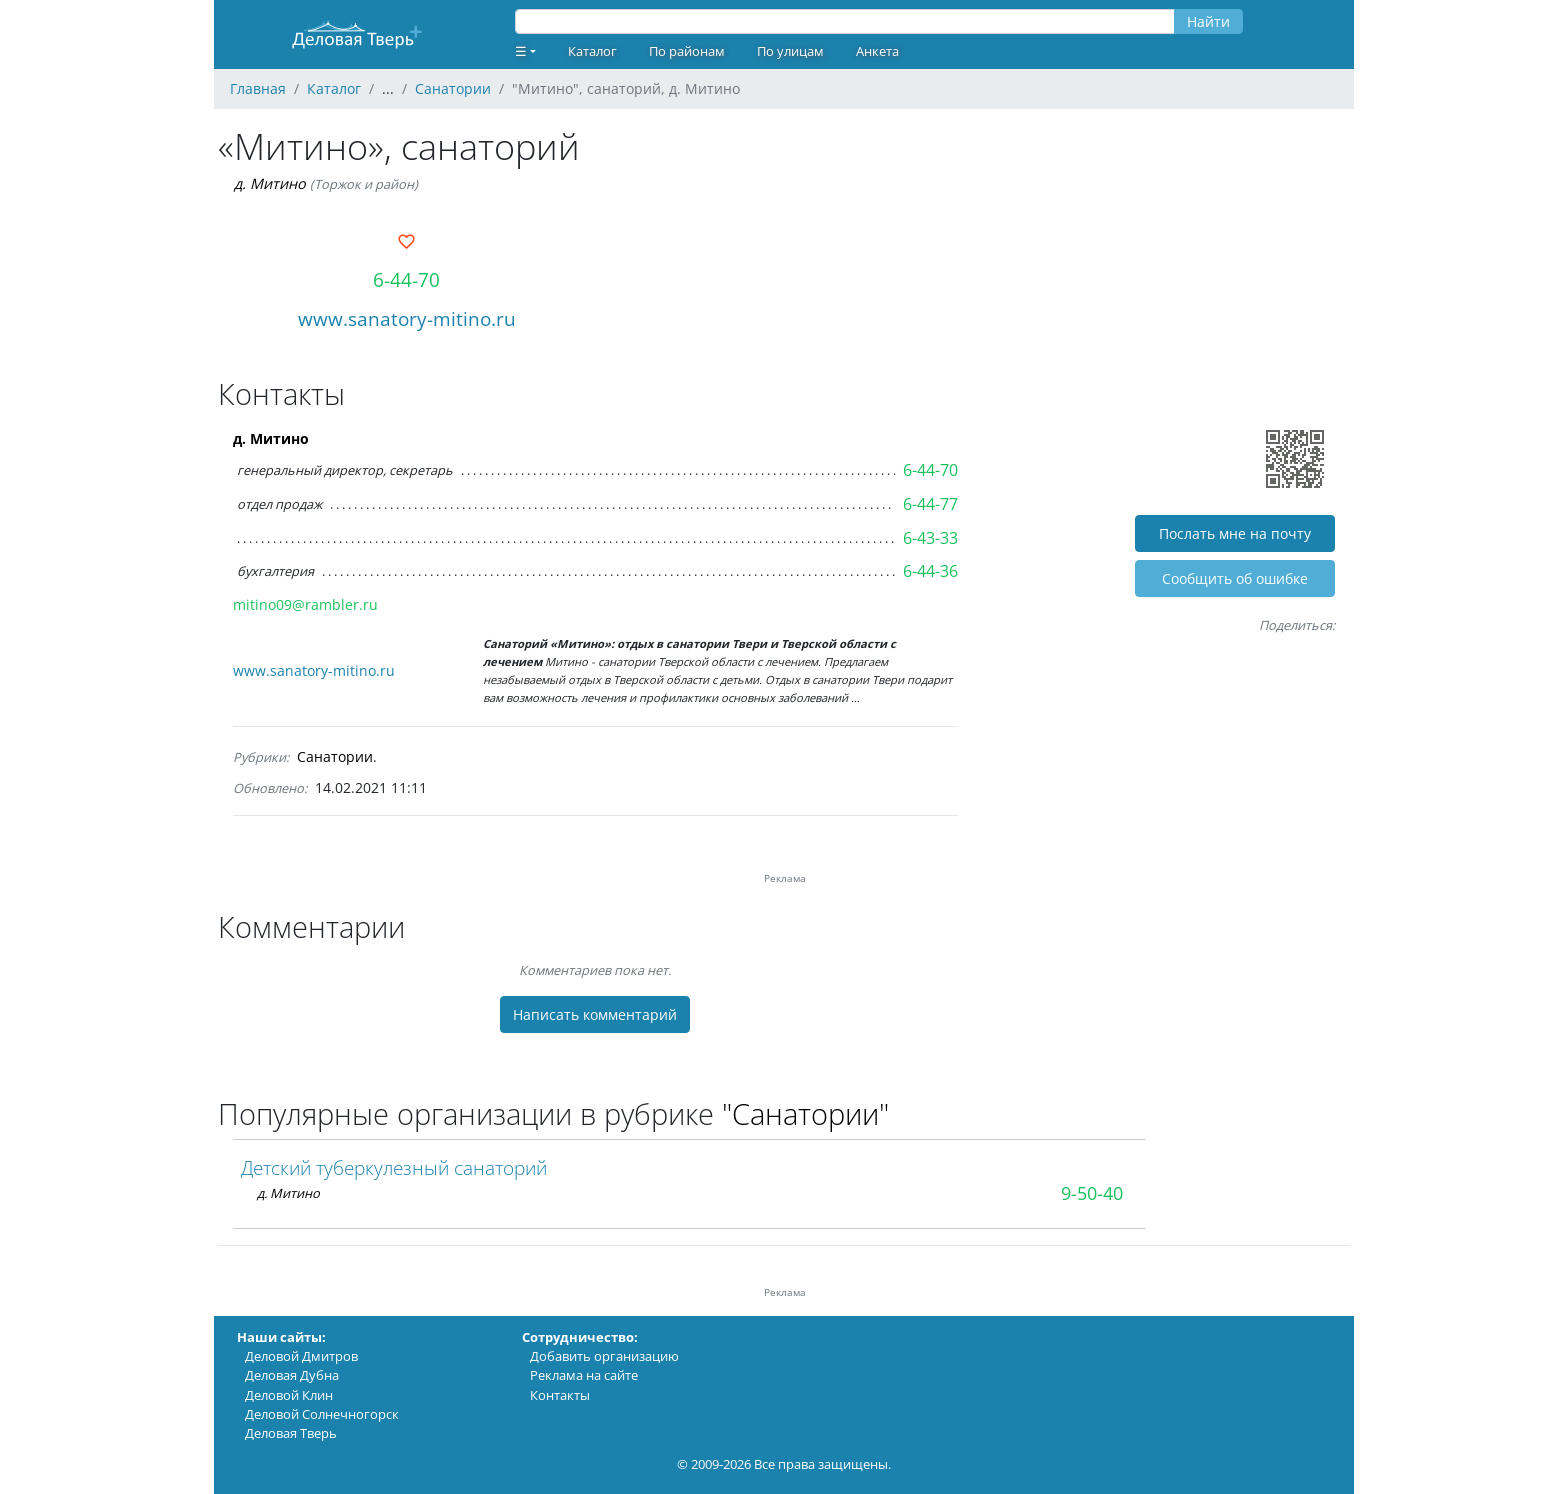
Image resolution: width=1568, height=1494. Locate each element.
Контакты (560, 1395)
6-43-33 (930, 538)
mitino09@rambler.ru (305, 604)
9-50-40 (1092, 1193)
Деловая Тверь (291, 1433)
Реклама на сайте (584, 1375)
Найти (1208, 21)
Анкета (877, 51)
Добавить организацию (604, 1356)
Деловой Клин (289, 1395)
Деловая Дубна (292, 1375)
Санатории (335, 756)
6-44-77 (930, 504)
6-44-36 (930, 571)
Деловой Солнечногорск (322, 1414)
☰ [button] (521, 51)
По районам (687, 51)
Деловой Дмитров (301, 1356)
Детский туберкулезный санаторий (394, 1167)
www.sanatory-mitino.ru (407, 318)
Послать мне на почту (1235, 533)
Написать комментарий (595, 1014)
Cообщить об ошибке (1235, 578)
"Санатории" (805, 1113)
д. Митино (270, 183)
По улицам (790, 51)
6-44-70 (406, 279)
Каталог (592, 51)
